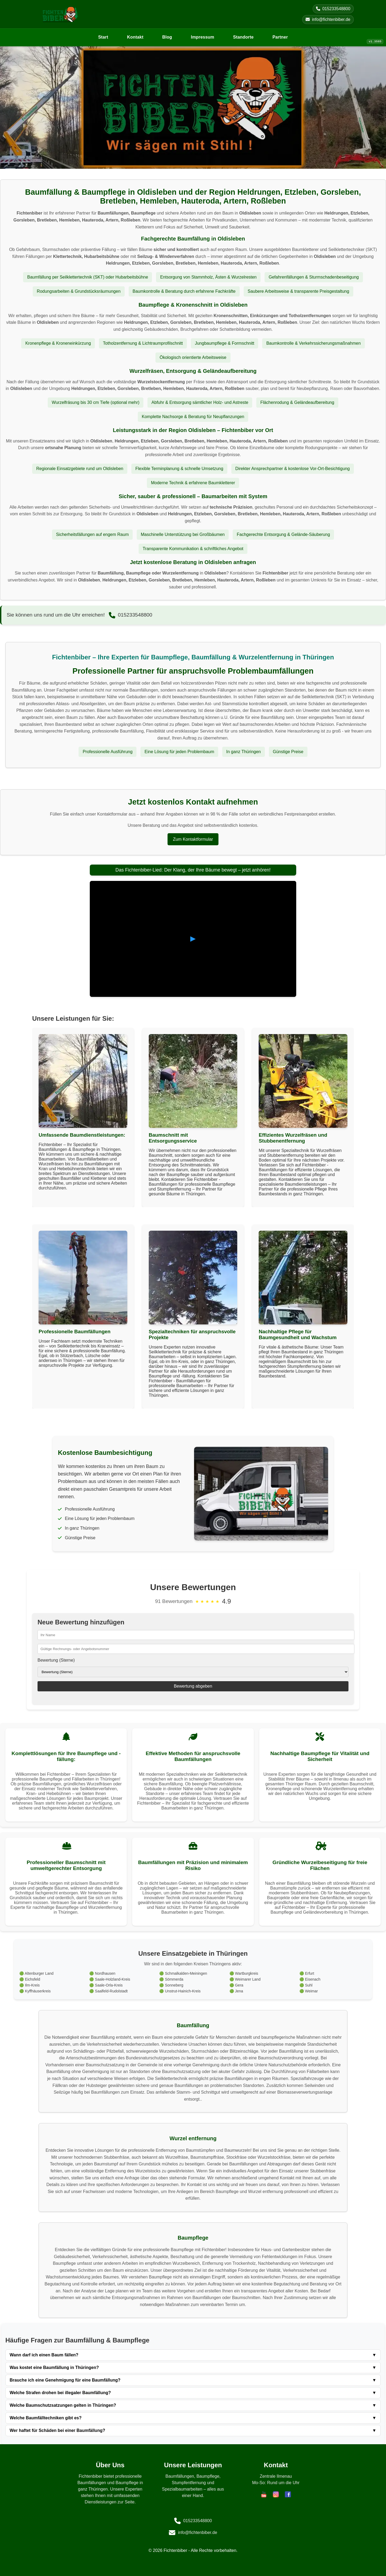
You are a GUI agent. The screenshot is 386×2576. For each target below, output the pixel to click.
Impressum (202, 37)
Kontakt (135, 37)
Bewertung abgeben (193, 1686)
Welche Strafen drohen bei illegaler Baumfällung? (193, 2392)
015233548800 (333, 8)
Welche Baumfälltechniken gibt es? (193, 2418)
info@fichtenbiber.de (328, 19)
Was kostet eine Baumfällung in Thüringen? (193, 2367)
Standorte (243, 37)
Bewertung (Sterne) (56, 1660)
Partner (280, 37)
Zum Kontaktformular (193, 839)
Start (103, 37)
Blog (167, 37)
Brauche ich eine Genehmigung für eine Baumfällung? (193, 2380)
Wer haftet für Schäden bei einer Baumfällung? (193, 2430)
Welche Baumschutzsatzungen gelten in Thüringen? (193, 2405)
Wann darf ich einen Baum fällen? (193, 2355)
